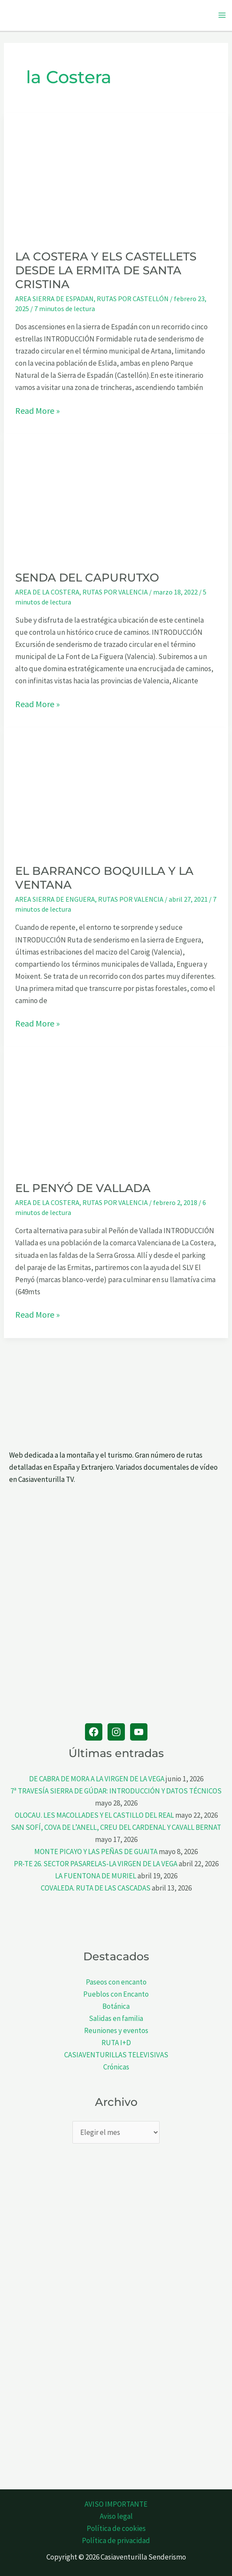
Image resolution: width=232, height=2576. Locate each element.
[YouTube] (138, 1732)
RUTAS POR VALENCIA (115, 592)
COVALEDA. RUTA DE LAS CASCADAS (95, 1888)
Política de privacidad (116, 2540)
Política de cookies (116, 2528)
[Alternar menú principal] (222, 16)
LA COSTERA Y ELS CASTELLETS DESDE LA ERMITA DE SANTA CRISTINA (105, 270)
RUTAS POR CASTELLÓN (133, 298)
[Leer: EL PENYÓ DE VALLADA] (116, 1108)
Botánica (116, 2006)
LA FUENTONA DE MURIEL (95, 1876)
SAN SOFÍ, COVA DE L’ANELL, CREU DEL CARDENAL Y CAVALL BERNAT (116, 1827)
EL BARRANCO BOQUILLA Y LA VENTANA (104, 878)
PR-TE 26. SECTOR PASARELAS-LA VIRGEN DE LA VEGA (95, 1863)
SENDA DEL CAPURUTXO (87, 578)
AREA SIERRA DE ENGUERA (55, 899)
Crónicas (116, 2067)
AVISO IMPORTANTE (116, 2504)
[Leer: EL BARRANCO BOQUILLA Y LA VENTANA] (116, 789)
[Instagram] (116, 1732)
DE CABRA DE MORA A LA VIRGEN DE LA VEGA (96, 1778)
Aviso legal (116, 2516)
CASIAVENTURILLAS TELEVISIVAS (116, 2055)
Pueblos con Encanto (116, 1994)
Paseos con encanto (116, 1982)
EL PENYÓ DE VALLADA (82, 1188)
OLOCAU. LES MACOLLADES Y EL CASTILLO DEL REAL (94, 1815)
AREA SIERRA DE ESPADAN (54, 298)
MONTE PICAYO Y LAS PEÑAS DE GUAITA (95, 1851)
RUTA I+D (116, 2042)
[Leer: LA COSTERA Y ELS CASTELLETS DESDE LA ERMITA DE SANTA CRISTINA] (116, 175)
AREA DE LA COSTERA (47, 592)
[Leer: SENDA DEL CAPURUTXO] (116, 496)
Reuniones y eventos (116, 2030)
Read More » (37, 411)
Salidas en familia (116, 2018)
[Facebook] (93, 1732)
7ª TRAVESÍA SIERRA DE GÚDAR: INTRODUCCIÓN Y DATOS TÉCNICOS (116, 1791)
